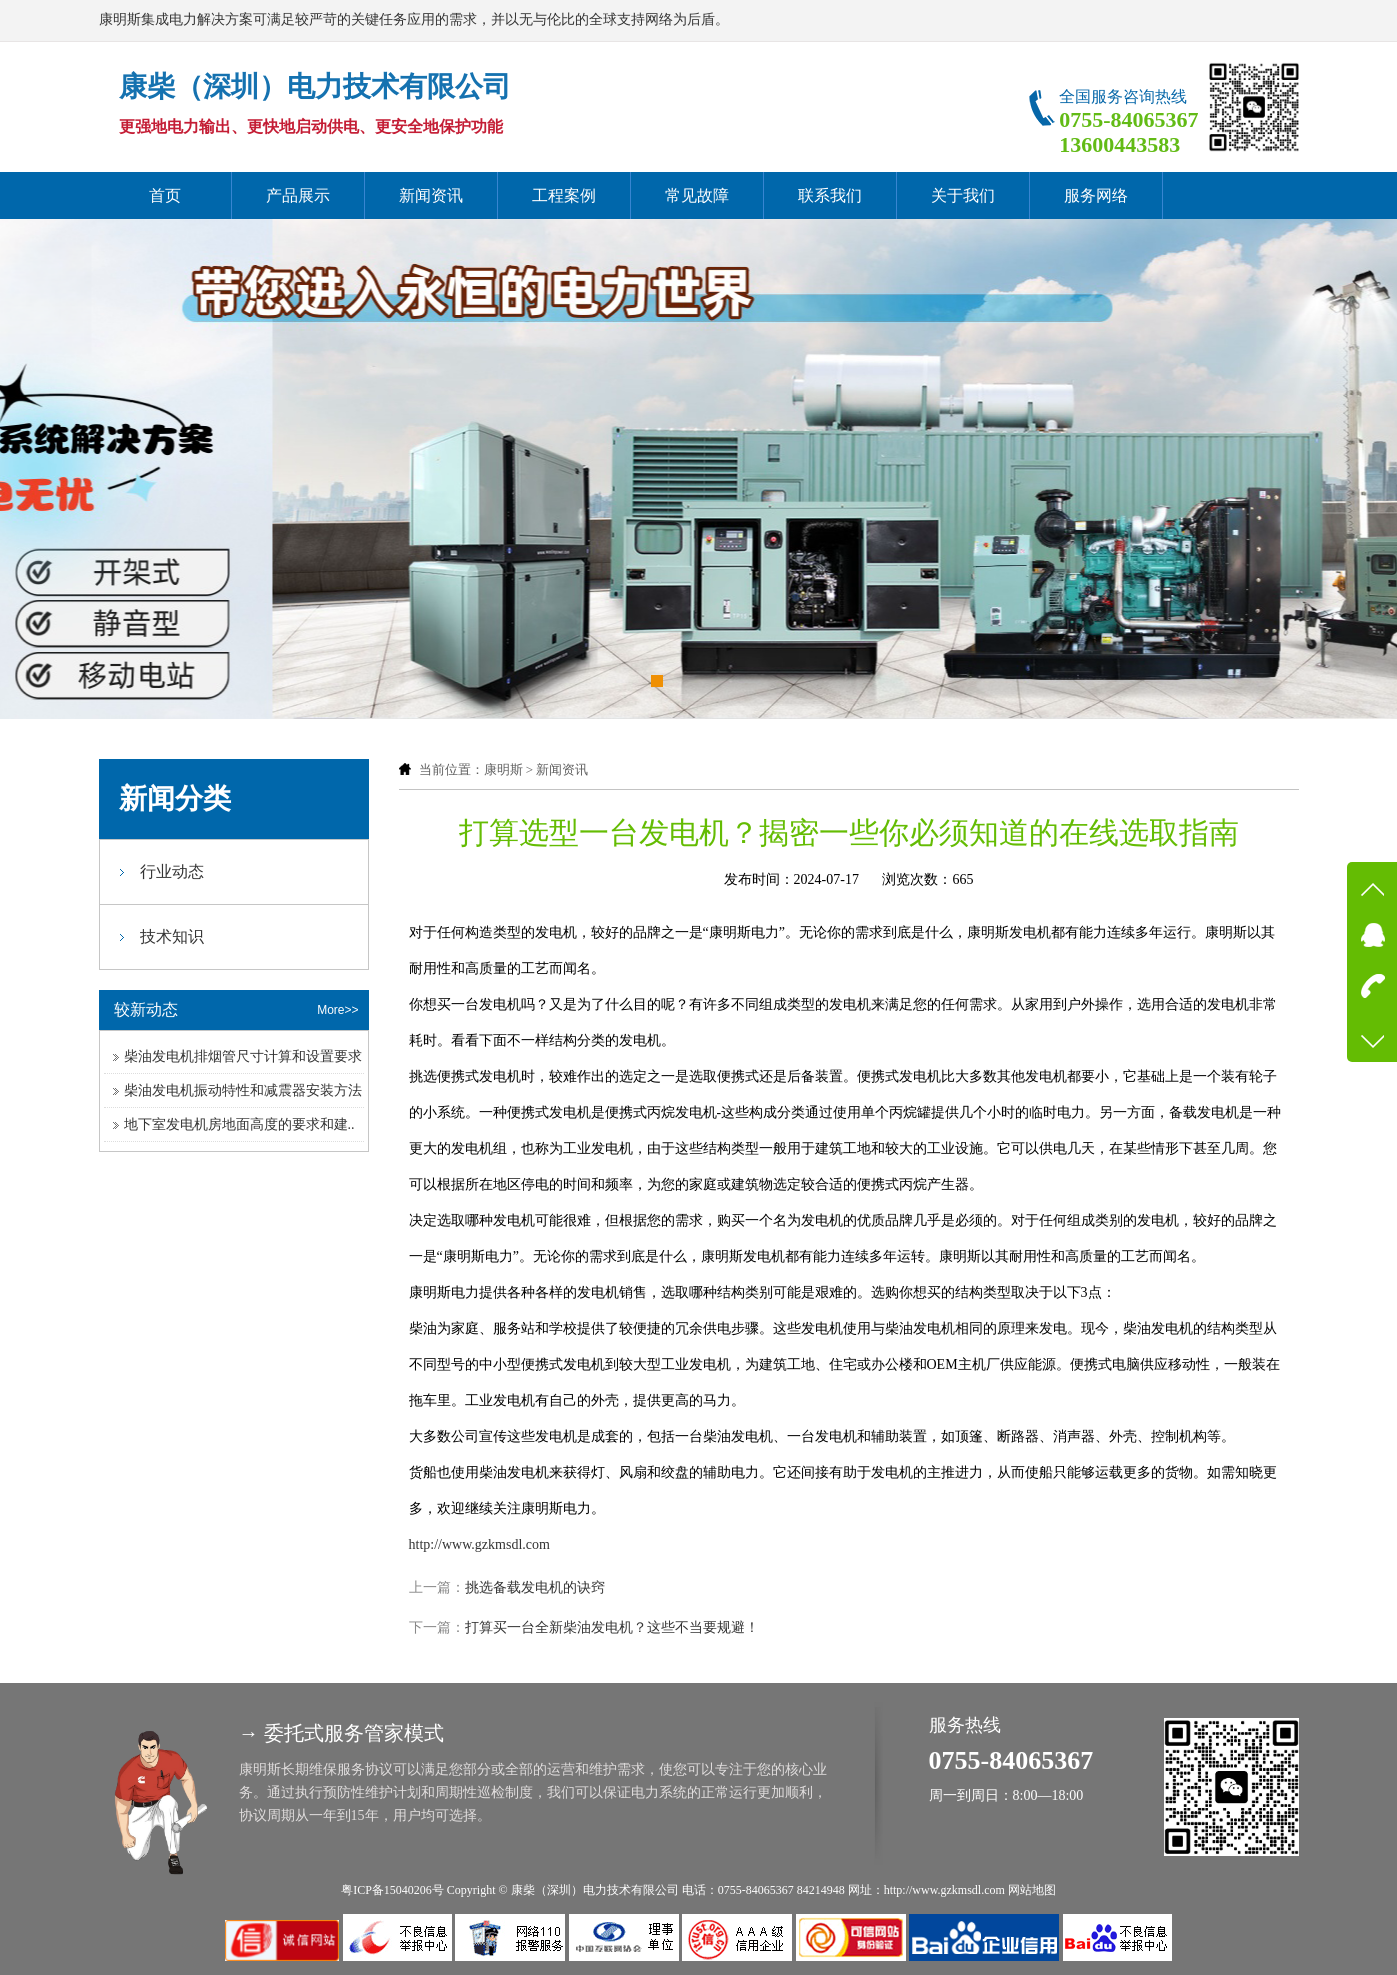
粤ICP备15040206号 (392, 1890)
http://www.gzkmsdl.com (479, 1544)
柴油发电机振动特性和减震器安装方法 (243, 1090)
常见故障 (697, 195)
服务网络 (1096, 195)
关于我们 (963, 195)
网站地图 (1032, 1890)
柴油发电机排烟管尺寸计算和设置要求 (243, 1056)
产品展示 (298, 195)
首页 (165, 195)
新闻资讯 (431, 195)
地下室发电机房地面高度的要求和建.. (239, 1124)
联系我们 (830, 195)
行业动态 (172, 871)
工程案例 (564, 195)
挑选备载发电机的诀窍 (535, 1587)
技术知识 (172, 936)
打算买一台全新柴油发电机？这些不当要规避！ (612, 1627)
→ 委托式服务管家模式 (341, 1733)
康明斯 (503, 769)
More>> (337, 1010)
